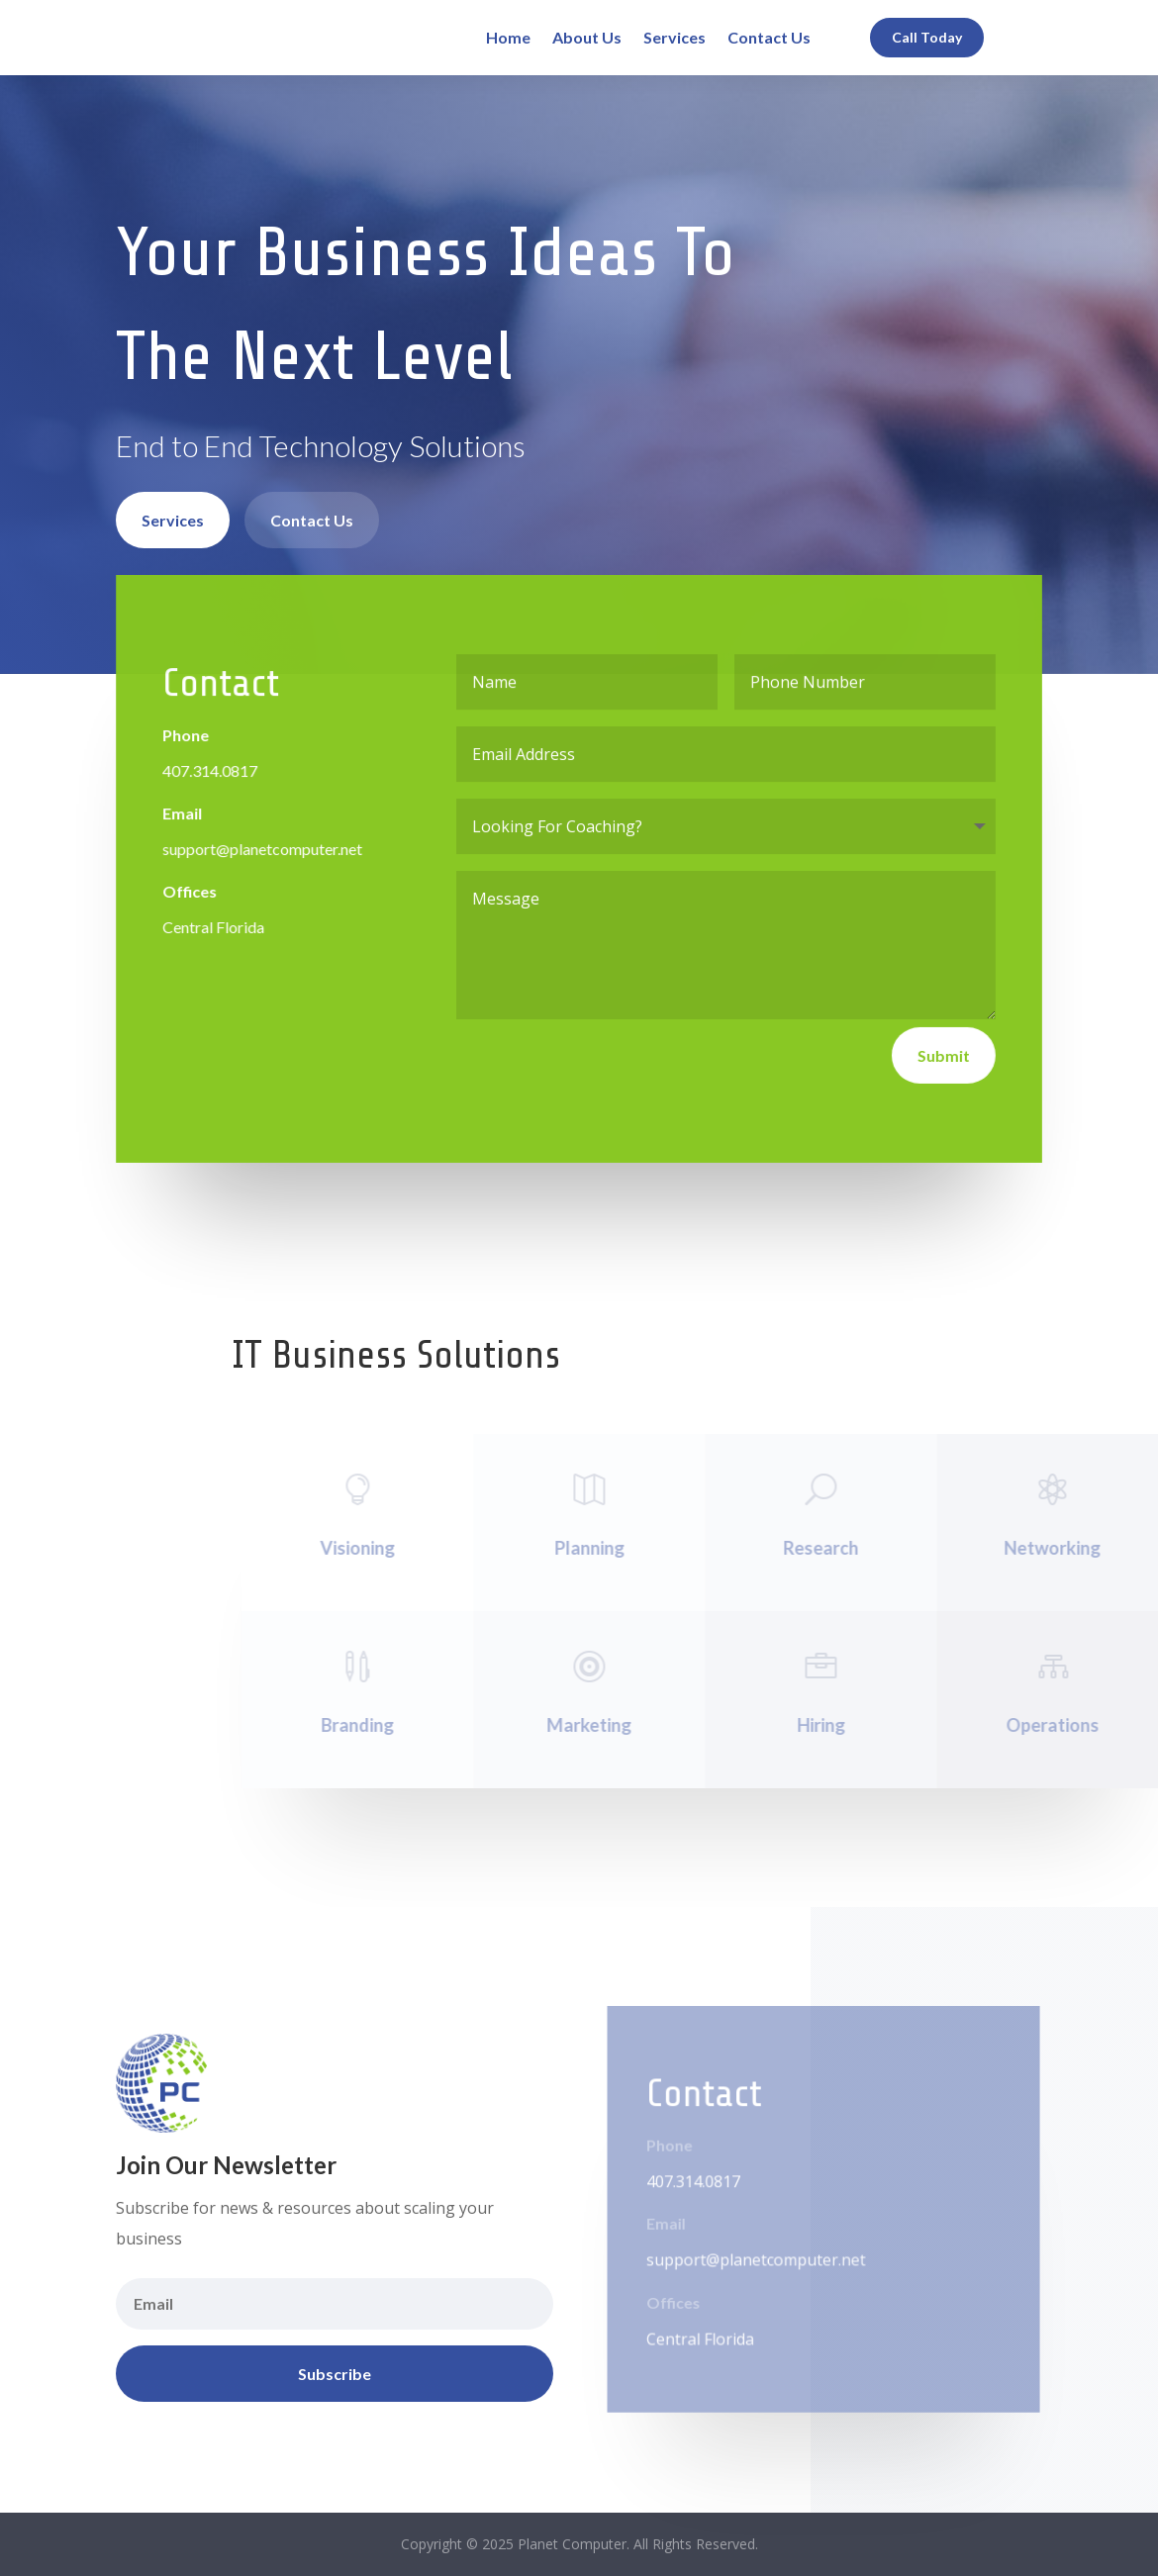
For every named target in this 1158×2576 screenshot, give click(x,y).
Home (508, 37)
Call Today (927, 37)
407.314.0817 (210, 770)
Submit (943, 1054)
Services (674, 37)
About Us (587, 37)
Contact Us (769, 37)
